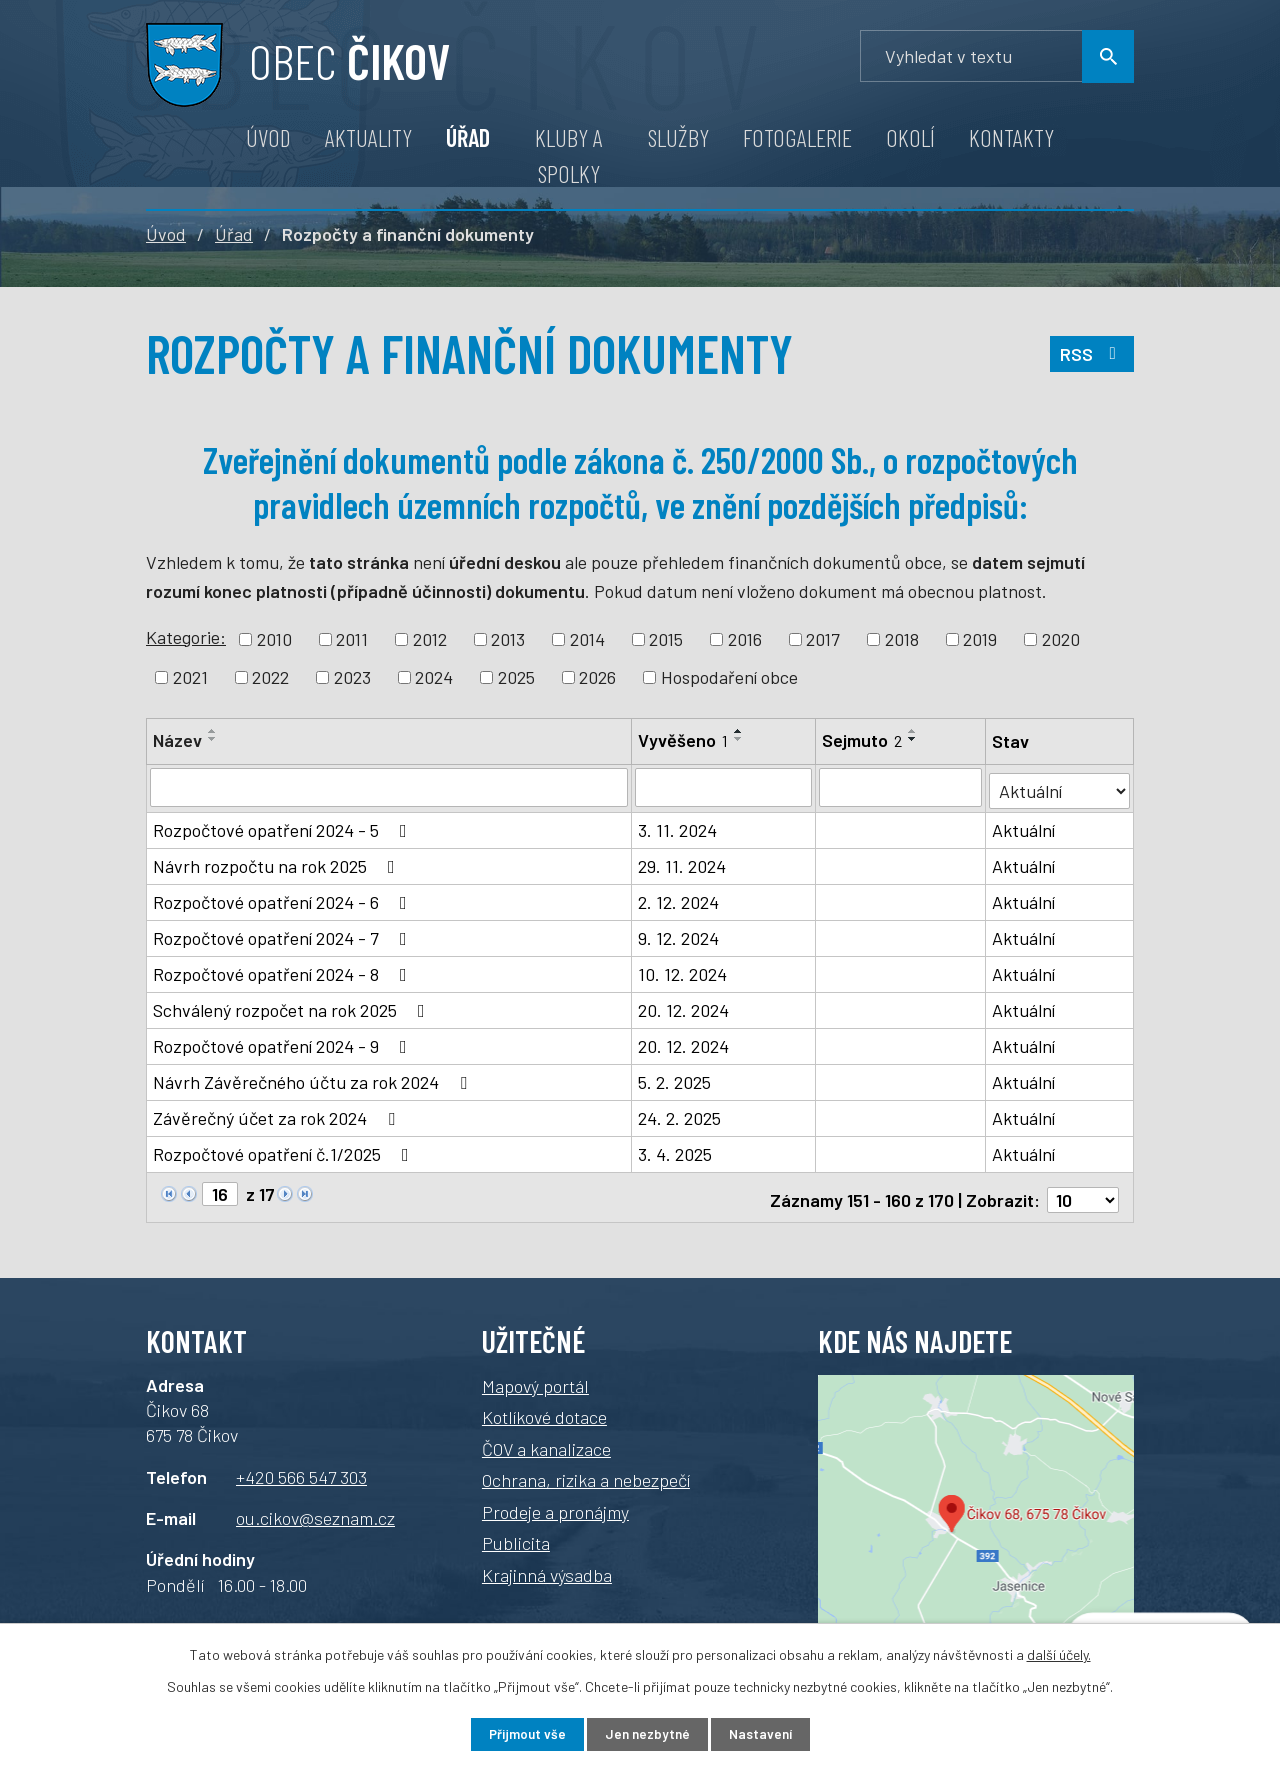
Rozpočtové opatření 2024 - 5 (284, 827)
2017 (823, 639)
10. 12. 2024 (683, 971)
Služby (678, 137)
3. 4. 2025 (676, 1151)
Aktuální (1024, 827)
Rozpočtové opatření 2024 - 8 (284, 971)
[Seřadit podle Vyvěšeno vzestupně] (740, 731)
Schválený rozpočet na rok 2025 (293, 1007)
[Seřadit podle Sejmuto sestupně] (914, 739)
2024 (434, 677)
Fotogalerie (797, 137)
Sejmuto (863, 740)
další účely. (1059, 1652)
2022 (270, 677)
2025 (516, 677)
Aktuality (368, 137)
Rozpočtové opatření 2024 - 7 (284, 935)
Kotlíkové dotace (544, 1409)
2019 (980, 639)
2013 (508, 639)
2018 (902, 639)
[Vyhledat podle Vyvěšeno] (724, 787)
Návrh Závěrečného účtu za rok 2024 (314, 1079)
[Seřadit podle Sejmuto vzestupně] (914, 731)
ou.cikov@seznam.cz (315, 1510)
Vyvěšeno (684, 740)
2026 (597, 677)
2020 (1061, 639)
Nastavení (769, 1733)
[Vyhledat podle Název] (389, 787)
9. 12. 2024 (679, 935)
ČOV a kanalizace (546, 1441)
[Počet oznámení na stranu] (1083, 1192)
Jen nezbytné (647, 1733)
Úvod (268, 137)
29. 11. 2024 (683, 863)
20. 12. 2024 (684, 1007)
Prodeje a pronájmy (555, 1504)
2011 (352, 639)
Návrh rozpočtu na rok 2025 (278, 863)
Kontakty (1011, 137)
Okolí (910, 137)
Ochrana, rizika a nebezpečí (586, 1472)
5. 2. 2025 (675, 1079)
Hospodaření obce (729, 677)
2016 (745, 639)
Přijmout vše (518, 1733)
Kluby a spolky (569, 155)
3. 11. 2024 (678, 827)
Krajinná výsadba (547, 1567)
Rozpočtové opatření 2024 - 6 (284, 899)
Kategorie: (186, 637)
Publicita (516, 1535)
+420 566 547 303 (301, 1468)
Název (177, 740)
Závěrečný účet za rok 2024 (278, 1115)
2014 (587, 639)
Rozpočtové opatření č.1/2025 (285, 1151)
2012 (430, 639)
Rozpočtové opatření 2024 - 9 (284, 1043)
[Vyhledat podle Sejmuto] (901, 787)
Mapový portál (535, 1378)
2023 (352, 677)
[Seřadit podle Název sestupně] (213, 739)
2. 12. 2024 (679, 899)
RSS (1091, 358)
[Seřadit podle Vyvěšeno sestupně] (740, 739)
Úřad (468, 137)
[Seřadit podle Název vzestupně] (213, 731)
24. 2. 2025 (680, 1115)
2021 (190, 677)
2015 (666, 639)
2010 (274, 639)
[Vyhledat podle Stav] (1060, 785)
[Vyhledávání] (997, 56)
